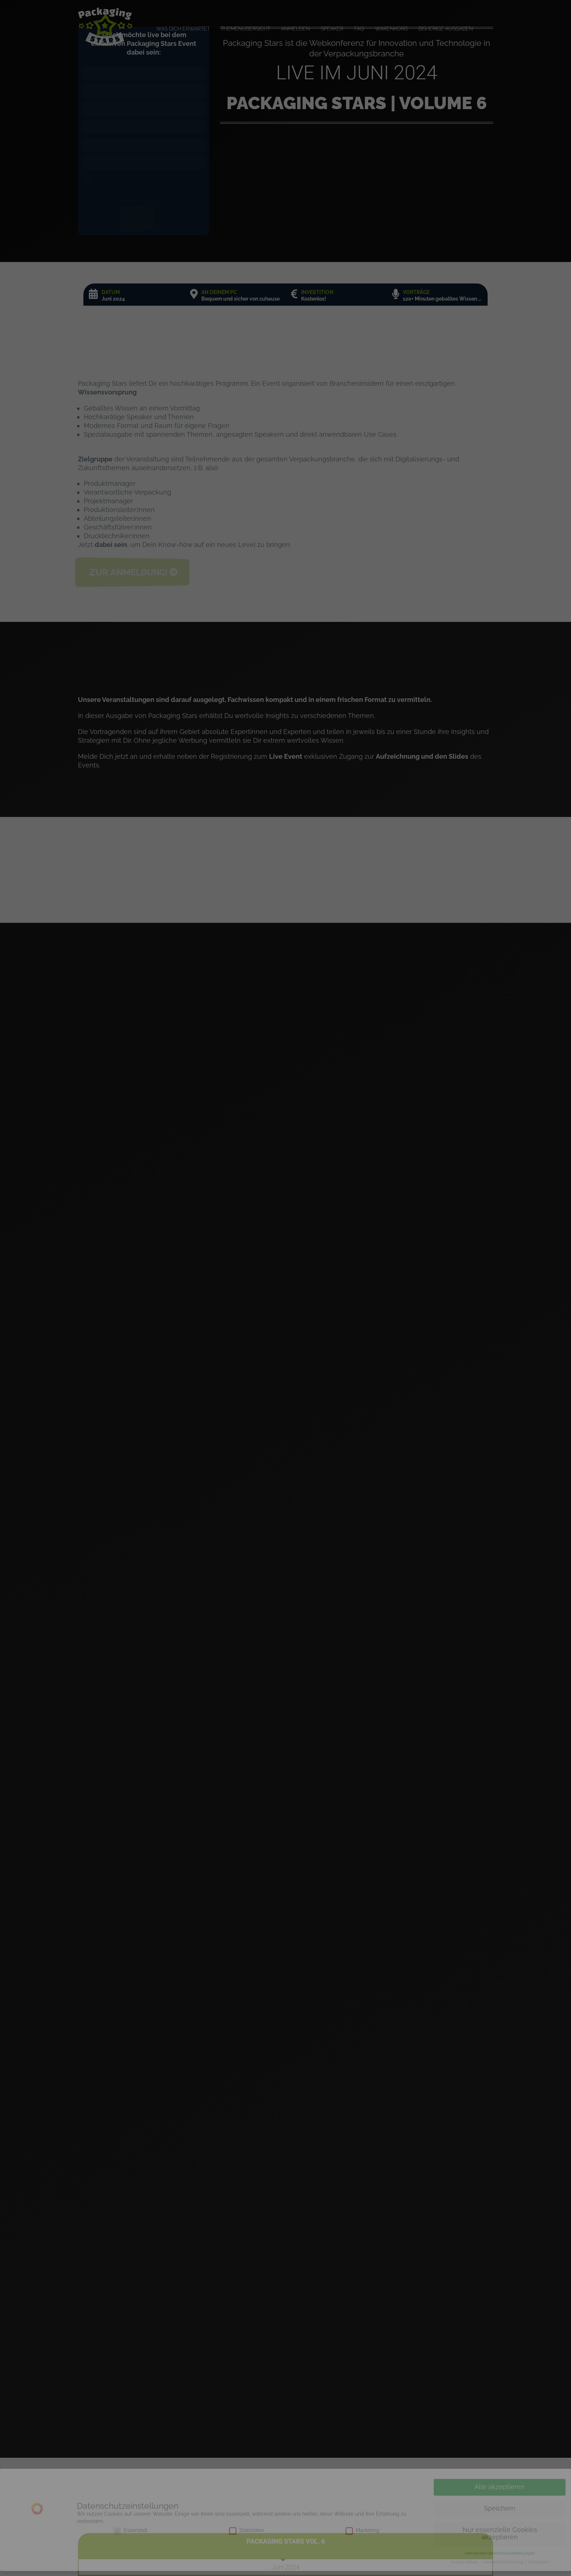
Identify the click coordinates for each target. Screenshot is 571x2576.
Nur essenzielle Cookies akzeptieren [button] (499, 2538)
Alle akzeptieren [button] (499, 2492)
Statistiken (246, 2535)
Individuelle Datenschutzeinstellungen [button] (500, 2558)
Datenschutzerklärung (503, 2567)
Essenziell (130, 2535)
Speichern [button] (499, 2513)
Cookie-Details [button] (464, 2567)
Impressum (538, 2567)
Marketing (362, 2535)
